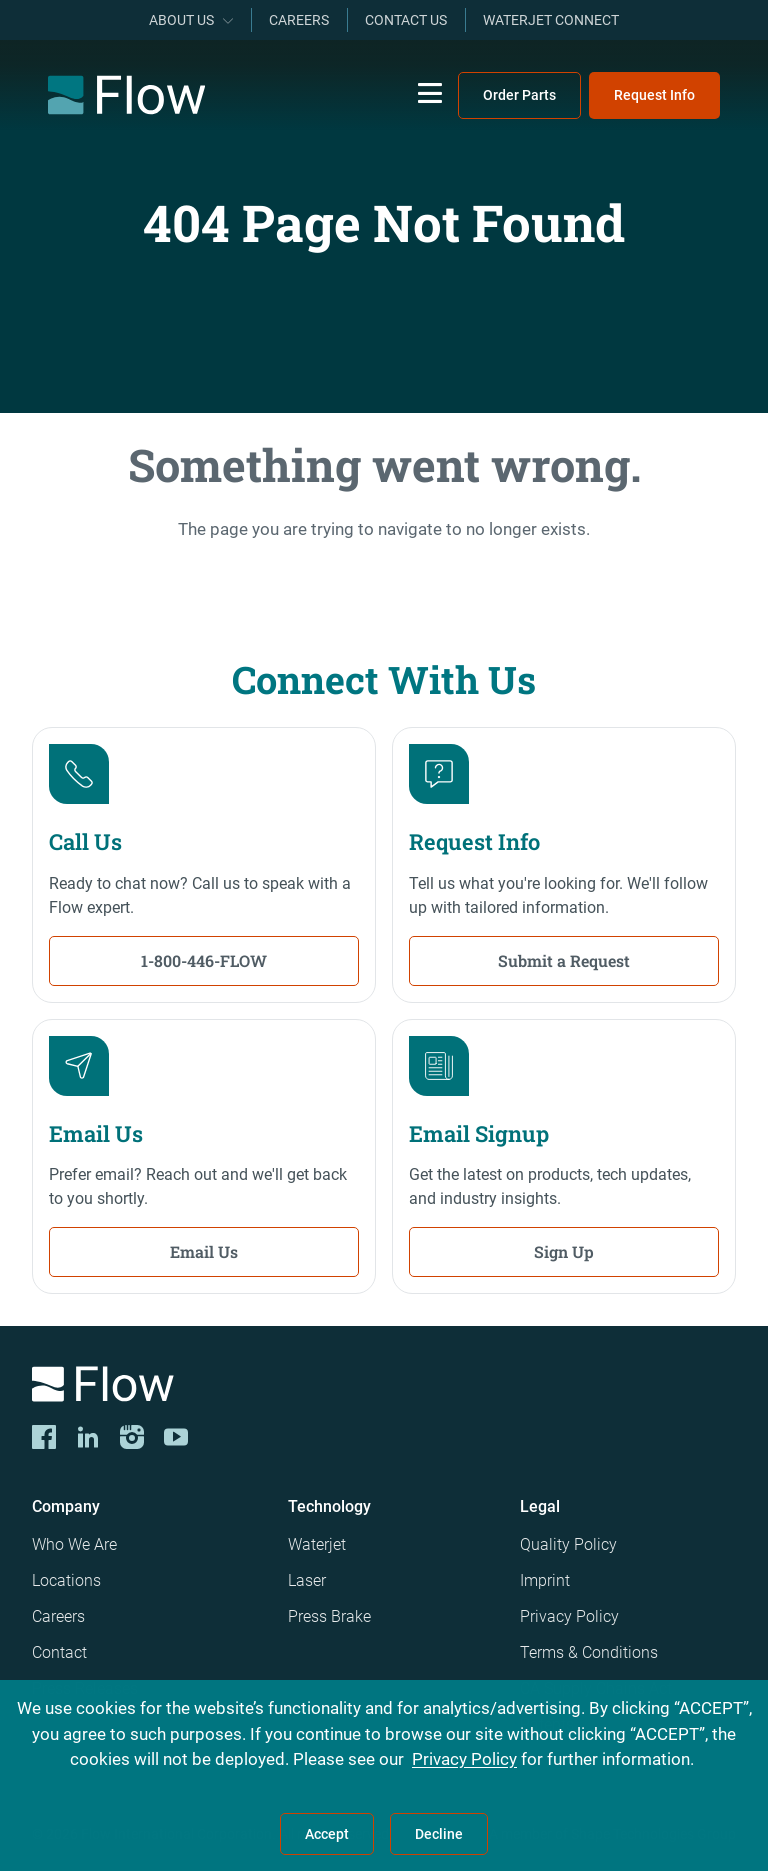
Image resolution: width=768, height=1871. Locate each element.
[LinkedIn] (88, 1437)
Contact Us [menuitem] (406, 20)
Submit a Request (564, 960)
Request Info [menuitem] (654, 95)
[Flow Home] (126, 95)
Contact (59, 1652)
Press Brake (329, 1616)
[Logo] (384, 1387)
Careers (58, 1616)
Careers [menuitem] (299, 20)
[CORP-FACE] (44, 1437)
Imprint (545, 1580)
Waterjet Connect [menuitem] (551, 20)
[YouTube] (176, 1437)
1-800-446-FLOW (204, 960)
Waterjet (317, 1544)
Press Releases (85, 1688)
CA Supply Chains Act (596, 1688)
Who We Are (74, 1544)
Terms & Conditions (589, 1652)
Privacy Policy (569, 1616)
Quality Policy (568, 1544)
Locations (66, 1580)
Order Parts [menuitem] (519, 95)
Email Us (204, 1251)
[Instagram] (132, 1437)
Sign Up (564, 1251)
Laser (307, 1580)
